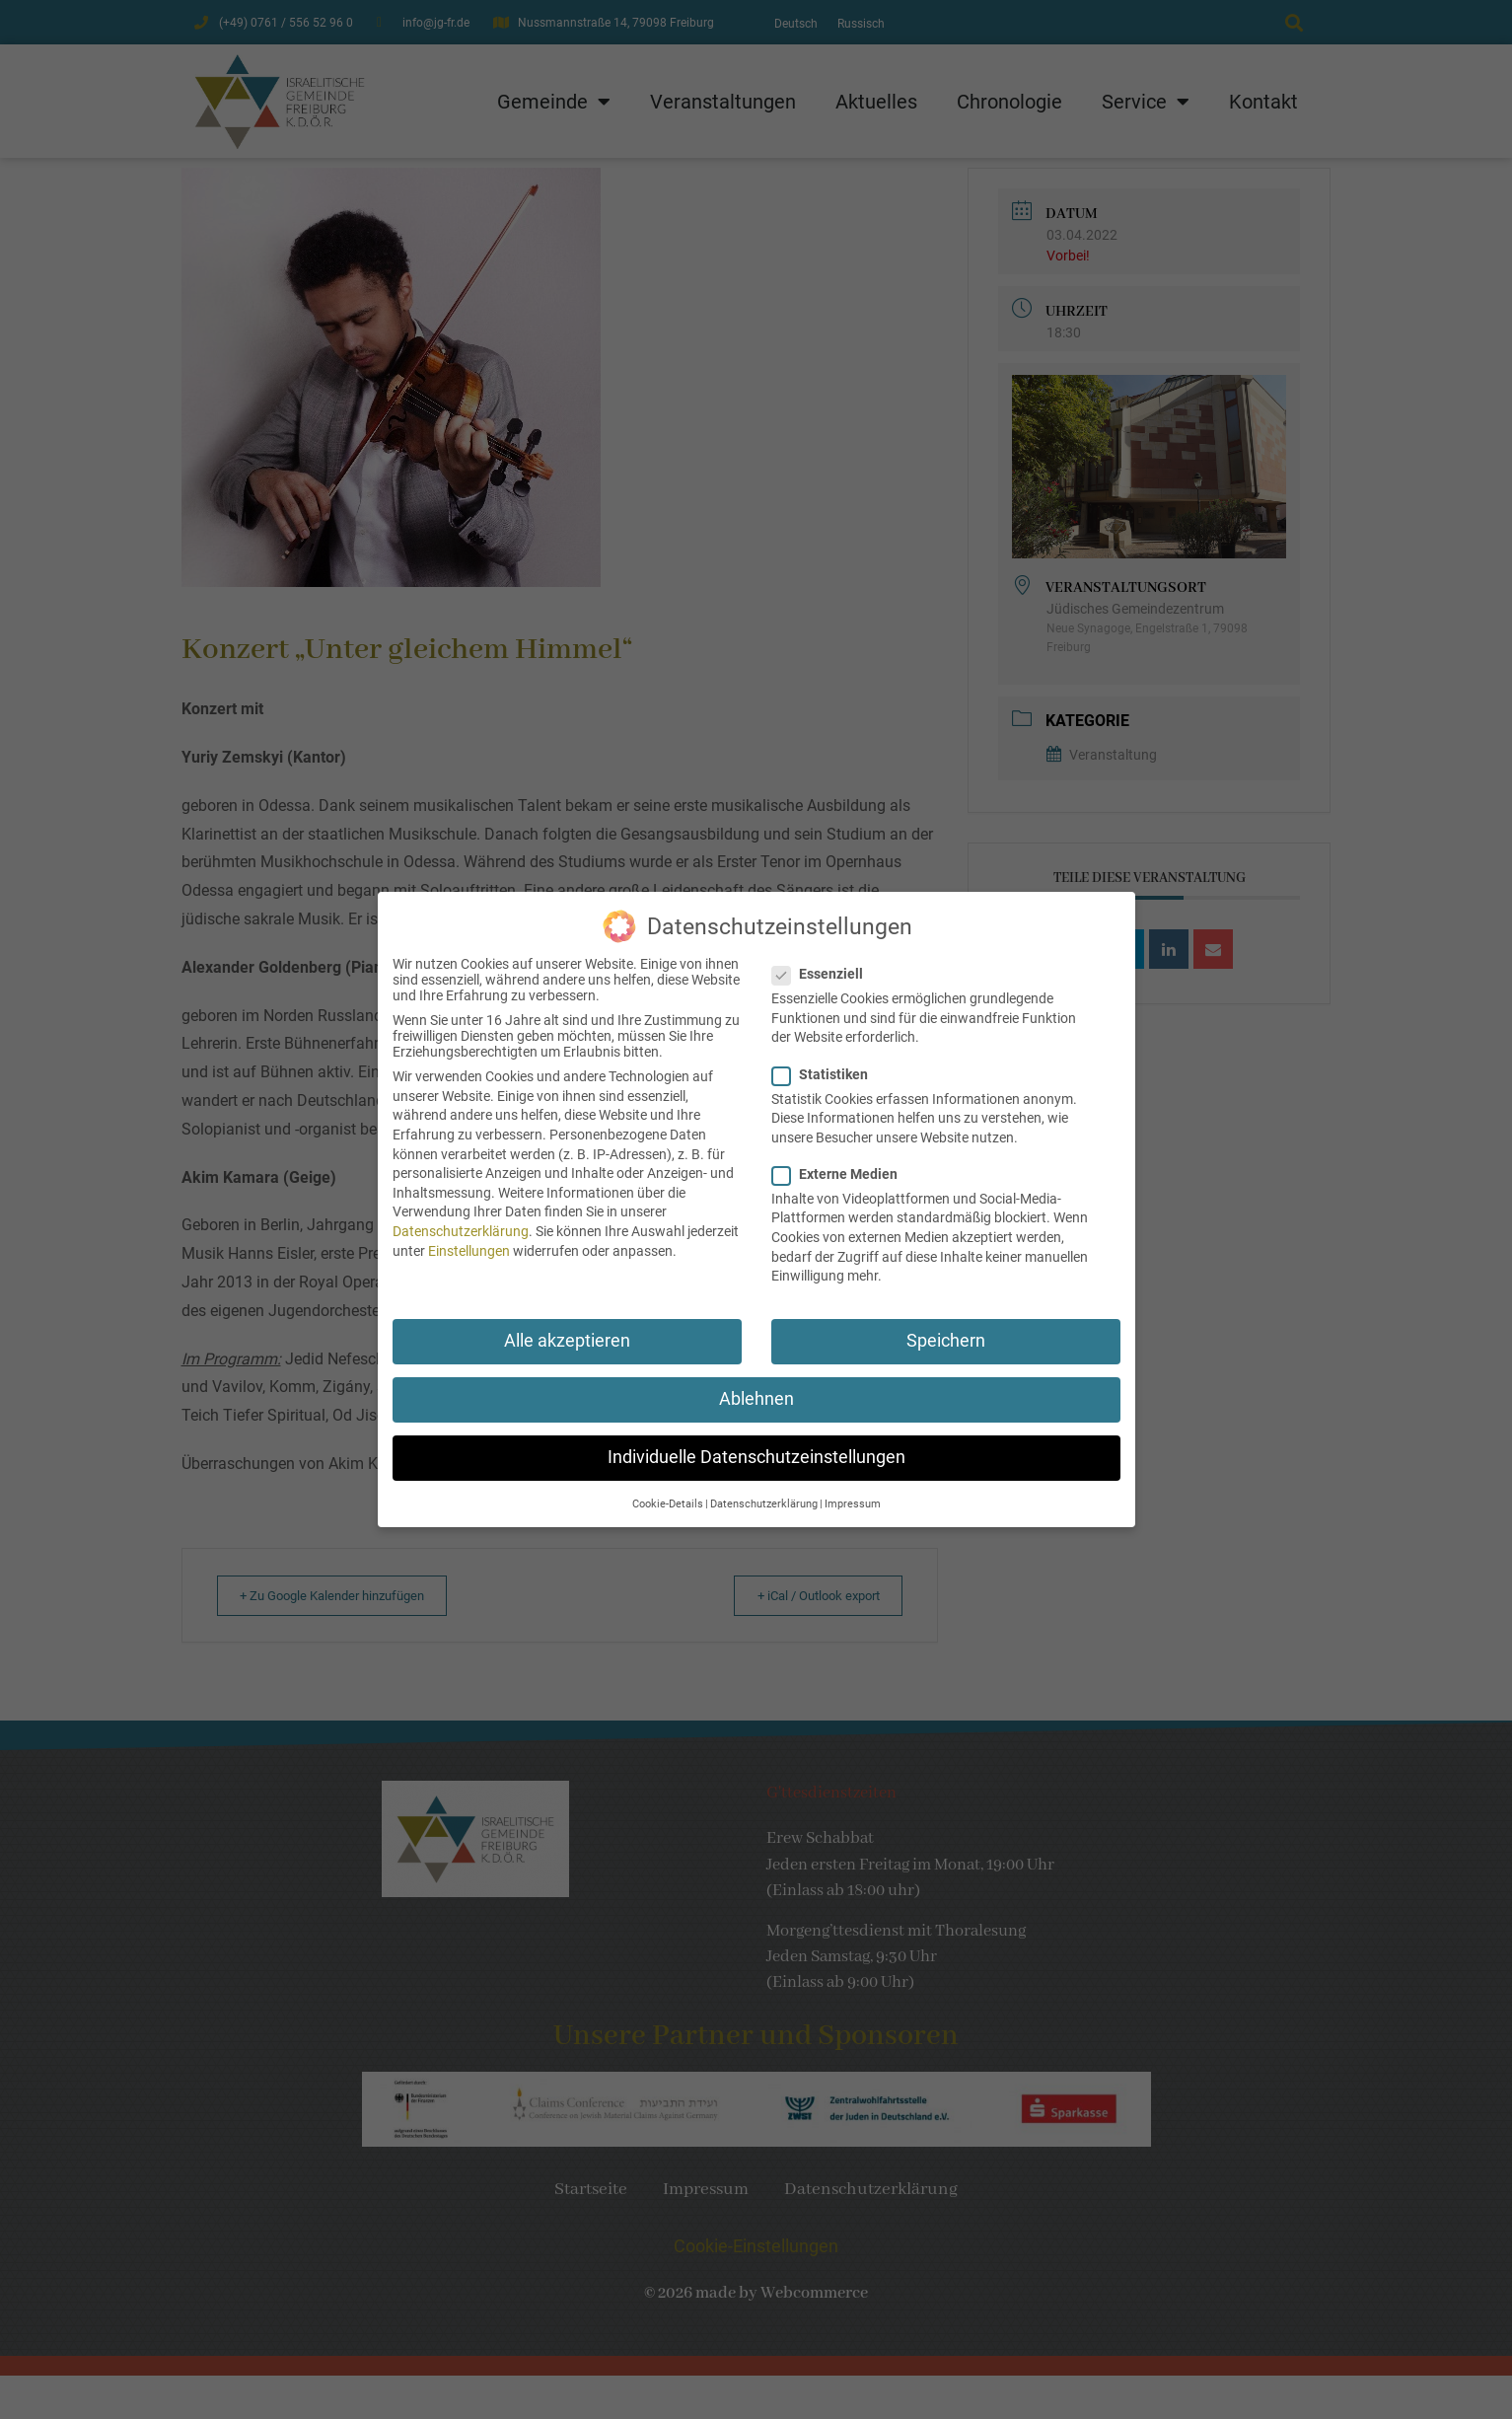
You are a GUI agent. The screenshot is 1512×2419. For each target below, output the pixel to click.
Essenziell (823, 964)
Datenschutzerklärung (461, 1220)
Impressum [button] (853, 1493)
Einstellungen (469, 1240)
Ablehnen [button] (756, 1388)
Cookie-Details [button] (667, 1493)
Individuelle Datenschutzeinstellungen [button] (756, 1447)
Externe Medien (840, 1163)
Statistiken (826, 1063)
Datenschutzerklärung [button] (764, 1493)
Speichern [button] (945, 1330)
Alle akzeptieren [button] (567, 1330)
